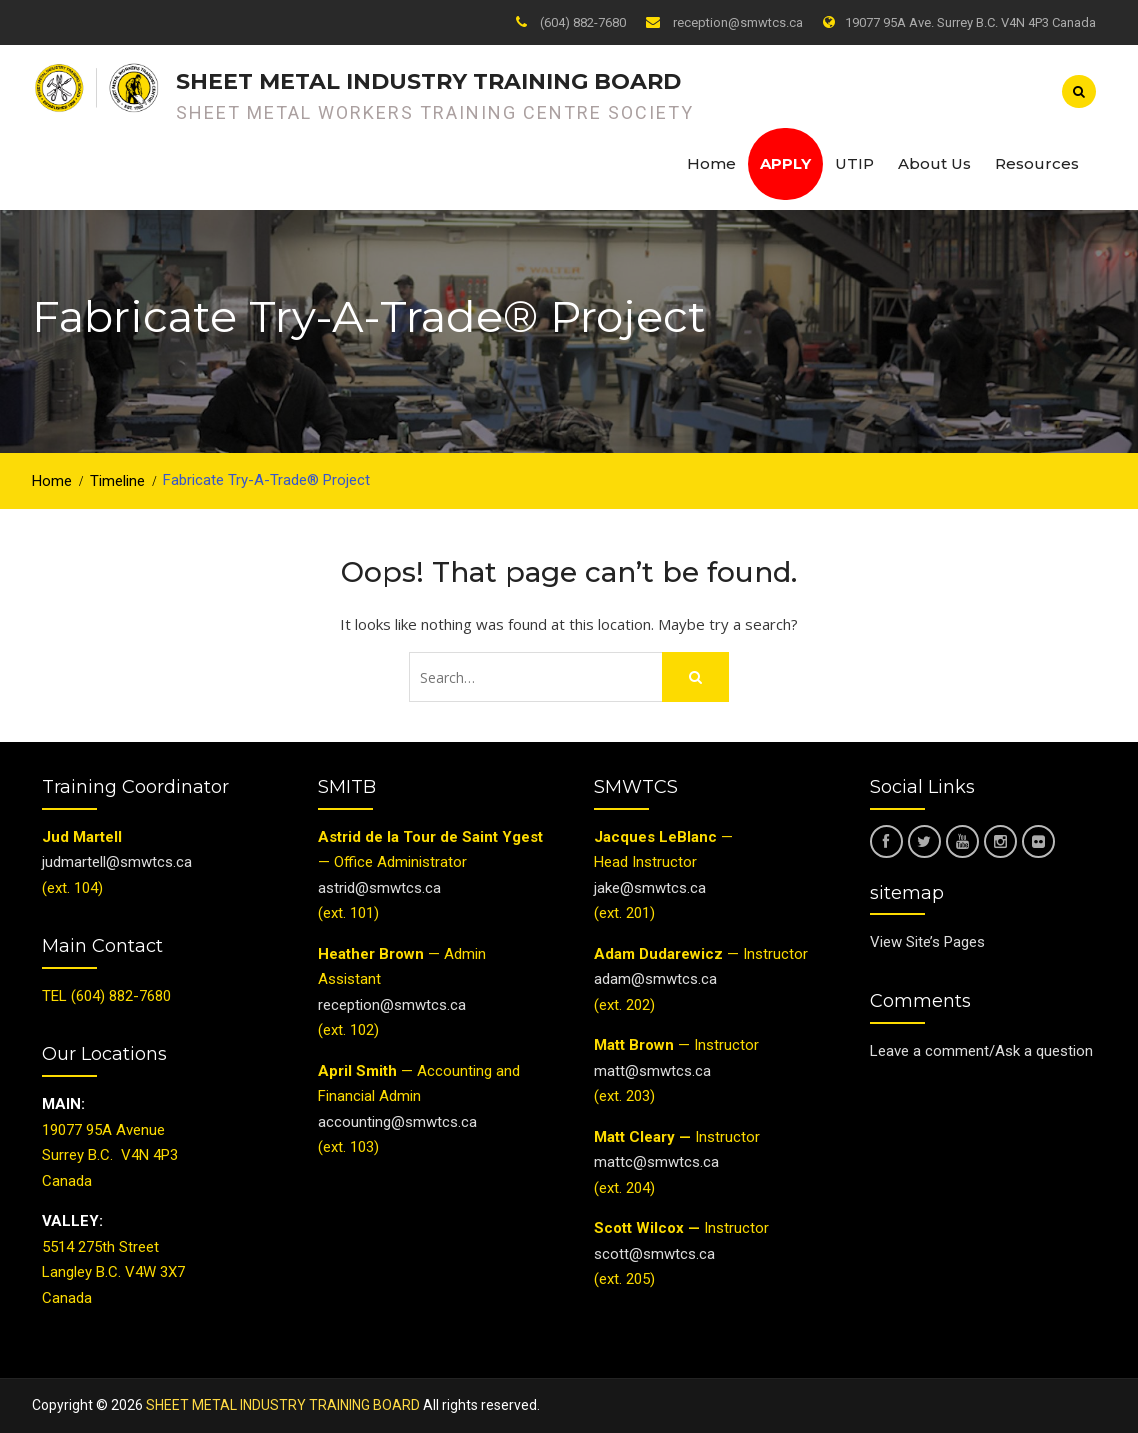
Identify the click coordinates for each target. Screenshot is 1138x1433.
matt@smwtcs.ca (652, 1071)
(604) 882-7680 (583, 22)
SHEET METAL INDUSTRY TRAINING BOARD (428, 81)
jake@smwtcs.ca (650, 888)
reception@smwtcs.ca (738, 22)
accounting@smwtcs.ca (397, 1122)
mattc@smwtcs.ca (656, 1162)
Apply (785, 163)
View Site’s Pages (927, 942)
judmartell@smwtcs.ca (117, 862)
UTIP (854, 163)
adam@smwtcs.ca (657, 979)
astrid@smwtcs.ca (379, 888)
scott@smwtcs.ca (654, 1254)
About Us (934, 163)
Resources (1037, 163)
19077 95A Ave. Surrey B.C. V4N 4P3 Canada (970, 22)
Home (711, 163)
